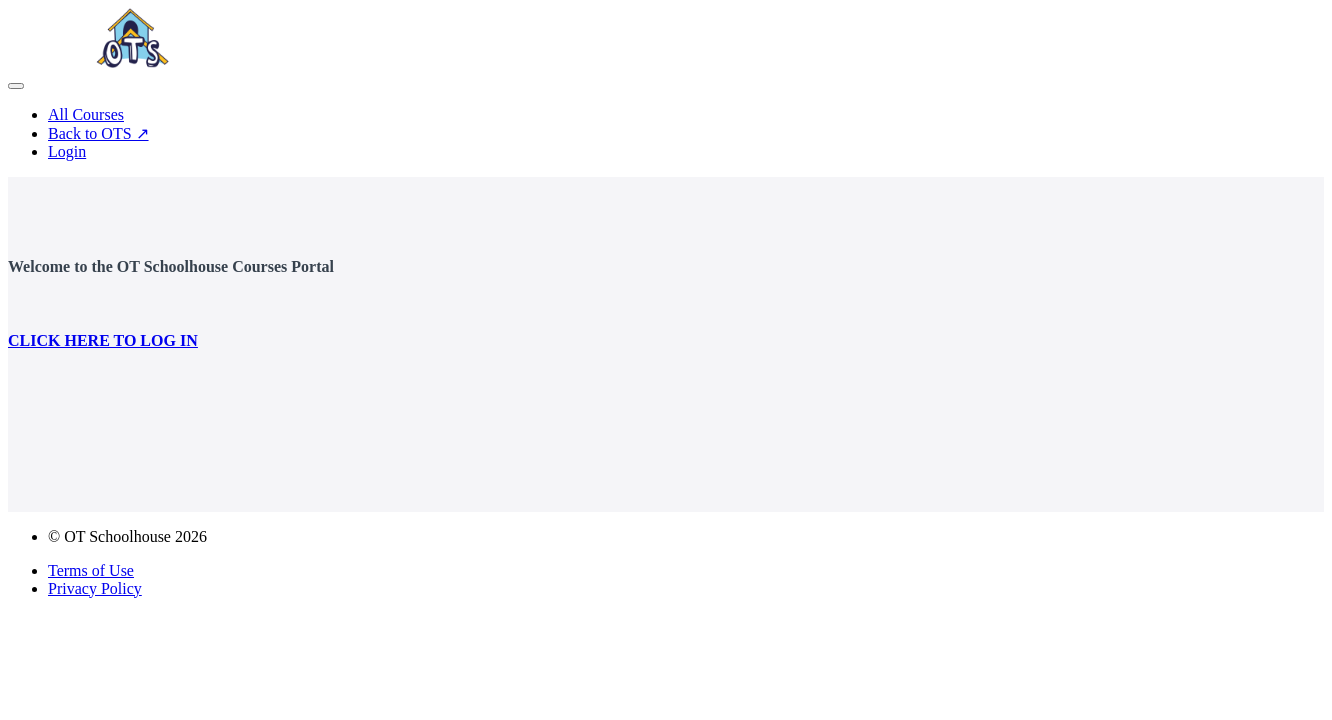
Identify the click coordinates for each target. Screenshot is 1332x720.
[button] (16, 86)
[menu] (666, 133)
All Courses (86, 114)
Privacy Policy (95, 588)
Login (67, 151)
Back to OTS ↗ (98, 133)
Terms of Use (91, 570)
